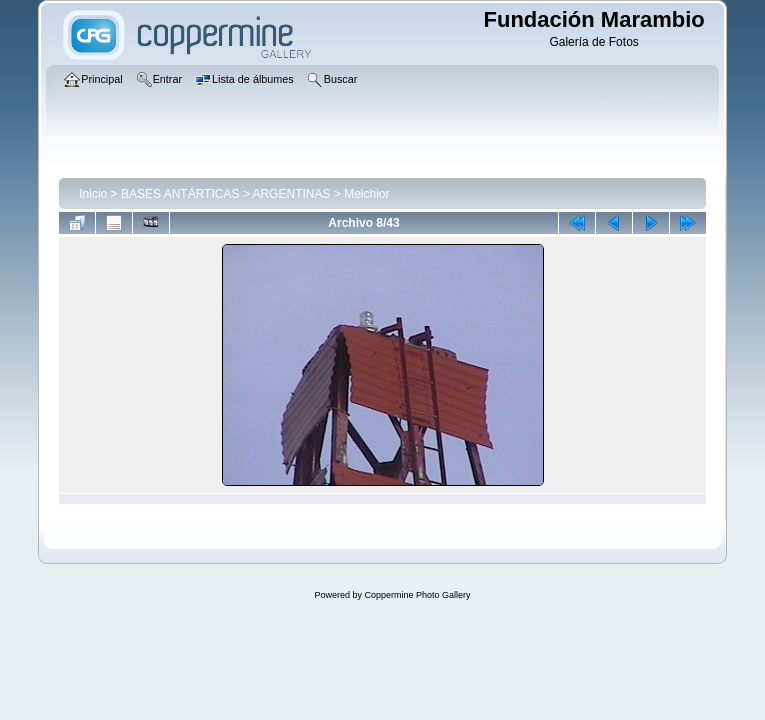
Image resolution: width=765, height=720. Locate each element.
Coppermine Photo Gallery (417, 595)
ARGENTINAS (291, 194)
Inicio (93, 194)
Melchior (366, 194)
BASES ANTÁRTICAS (180, 194)
